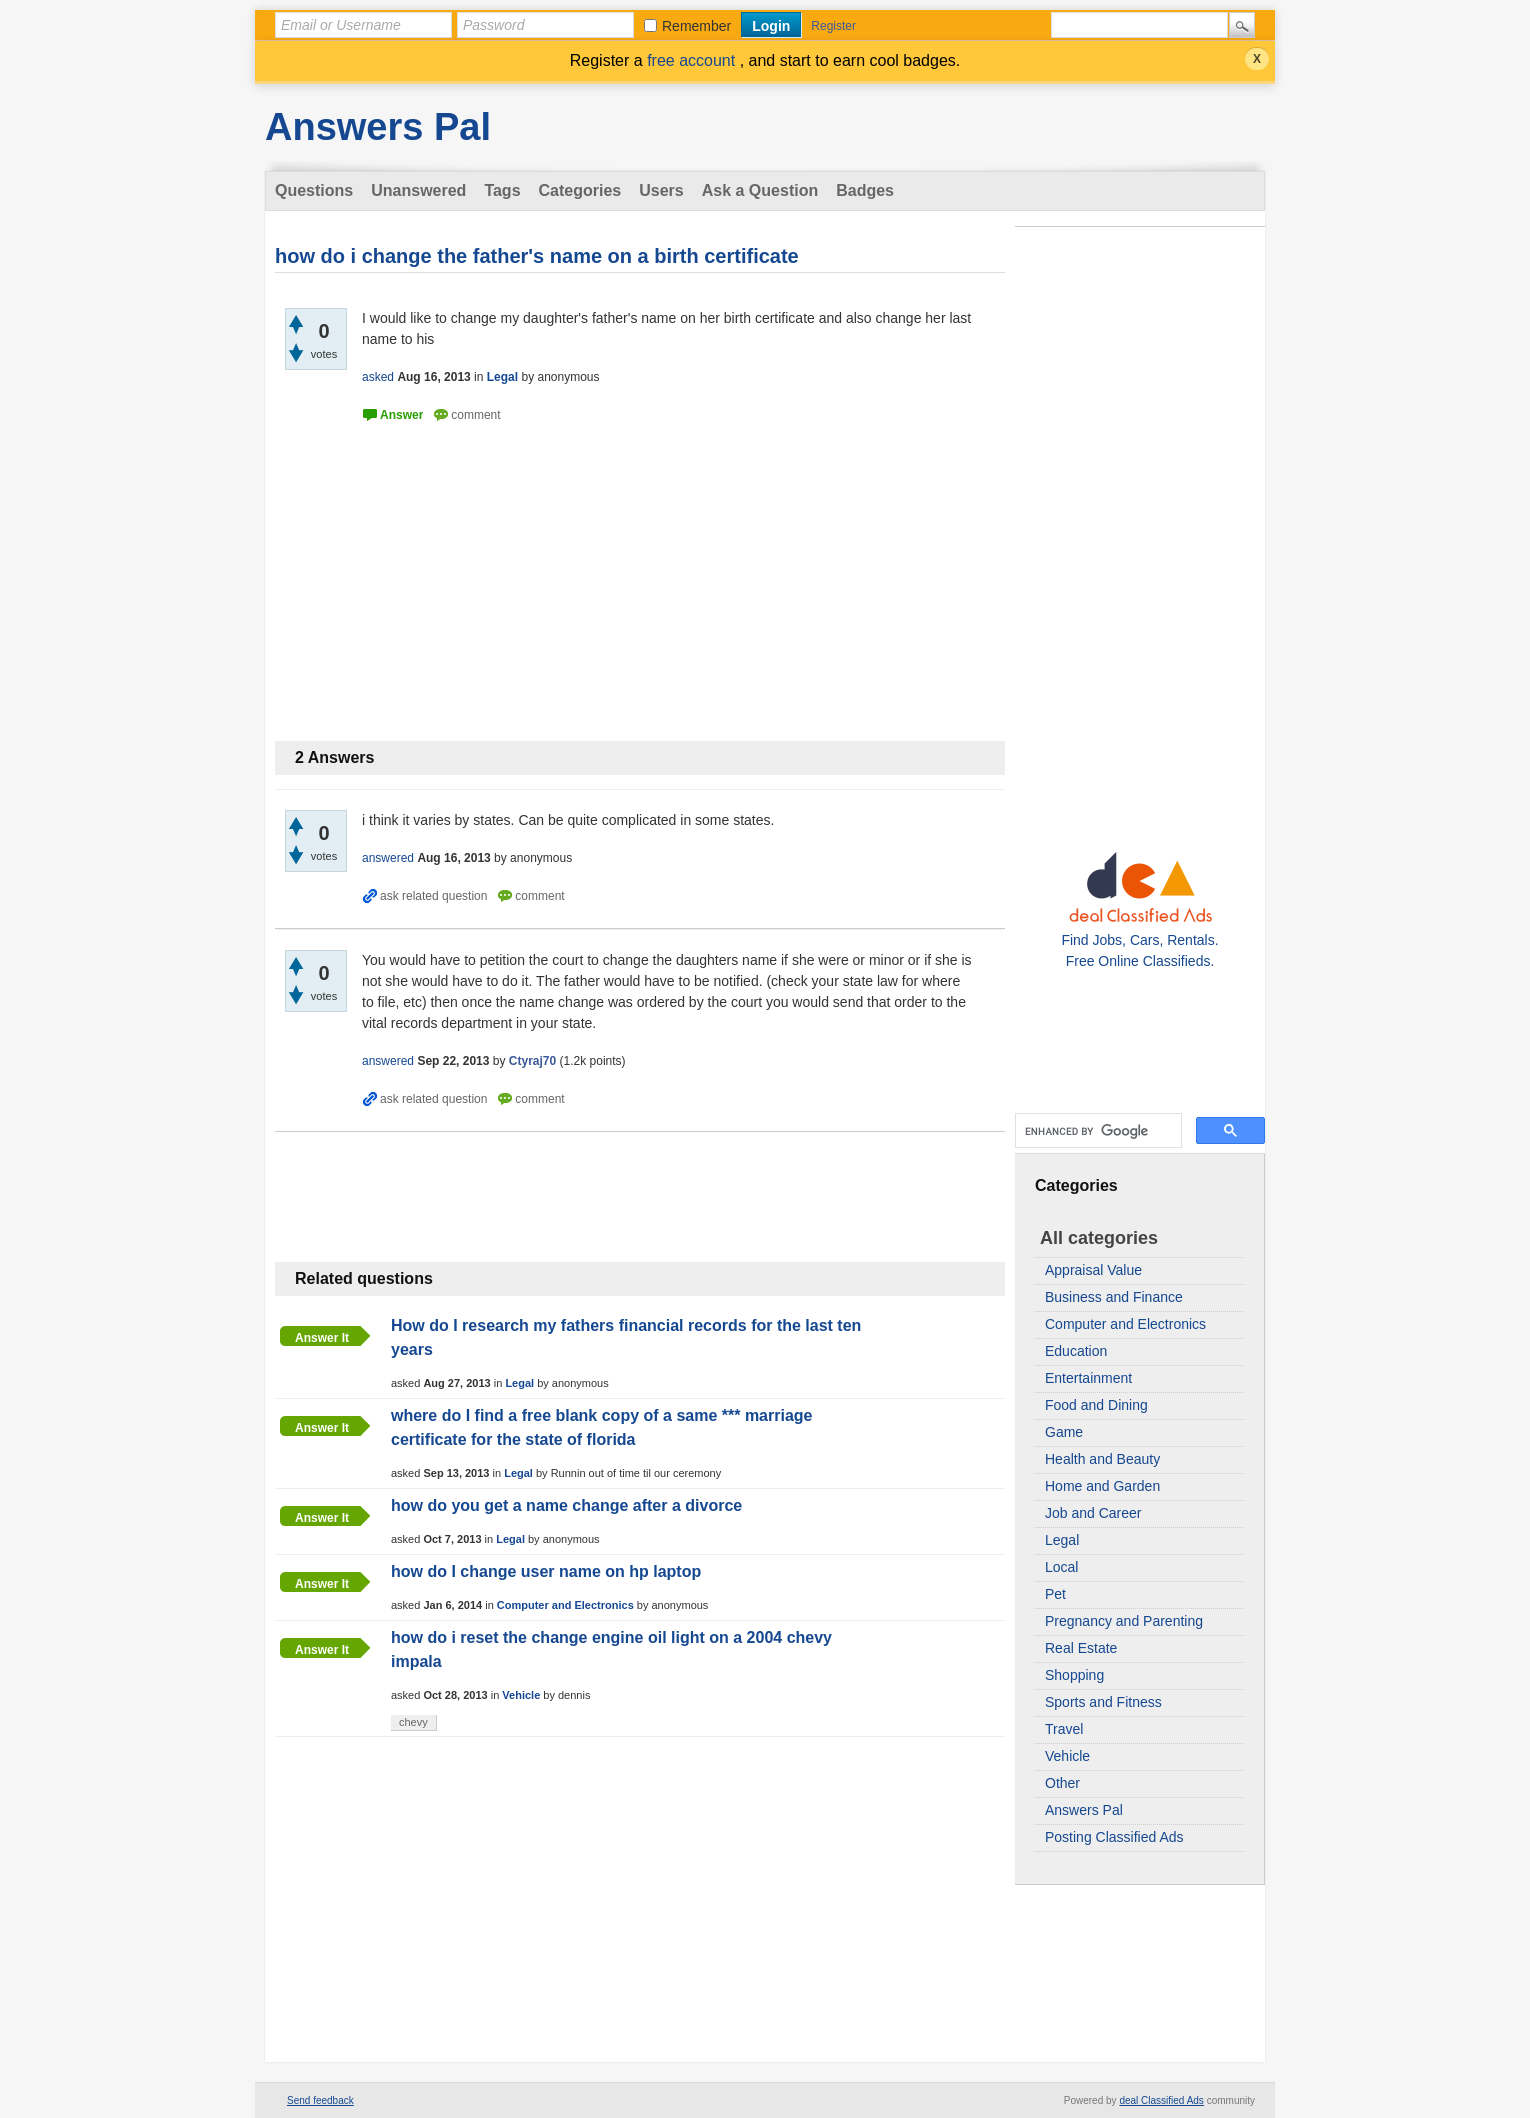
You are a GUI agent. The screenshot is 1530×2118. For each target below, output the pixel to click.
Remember (696, 26)
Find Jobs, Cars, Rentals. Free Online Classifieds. (1139, 940)
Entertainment (1088, 1378)
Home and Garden (1102, 1486)
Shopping (1074, 1675)
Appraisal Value (1093, 1270)
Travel (1064, 1729)
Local (1061, 1567)
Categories (580, 190)
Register (833, 26)
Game (1064, 1432)
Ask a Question (760, 190)
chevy (413, 1722)
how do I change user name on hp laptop (546, 1571)
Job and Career (1093, 1513)
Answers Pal (378, 127)
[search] (1096, 1131)
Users (661, 190)
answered (388, 858)
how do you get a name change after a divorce (566, 1505)
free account (693, 60)
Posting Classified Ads (1114, 1837)
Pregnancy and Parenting (1124, 1621)
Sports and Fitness (1103, 1702)
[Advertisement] (1140, 532)
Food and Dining (1096, 1405)
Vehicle (1067, 1756)
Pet (1055, 1594)
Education (1076, 1351)
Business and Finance (1114, 1297)
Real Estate (1081, 1648)
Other (1062, 1783)
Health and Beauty (1102, 1459)
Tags (502, 190)
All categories (1099, 1238)
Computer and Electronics (1125, 1324)
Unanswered (418, 190)
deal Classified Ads (1161, 2100)
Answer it (322, 1338)
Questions (314, 190)
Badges (865, 190)
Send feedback (320, 2100)
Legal (1062, 1540)
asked (378, 377)
